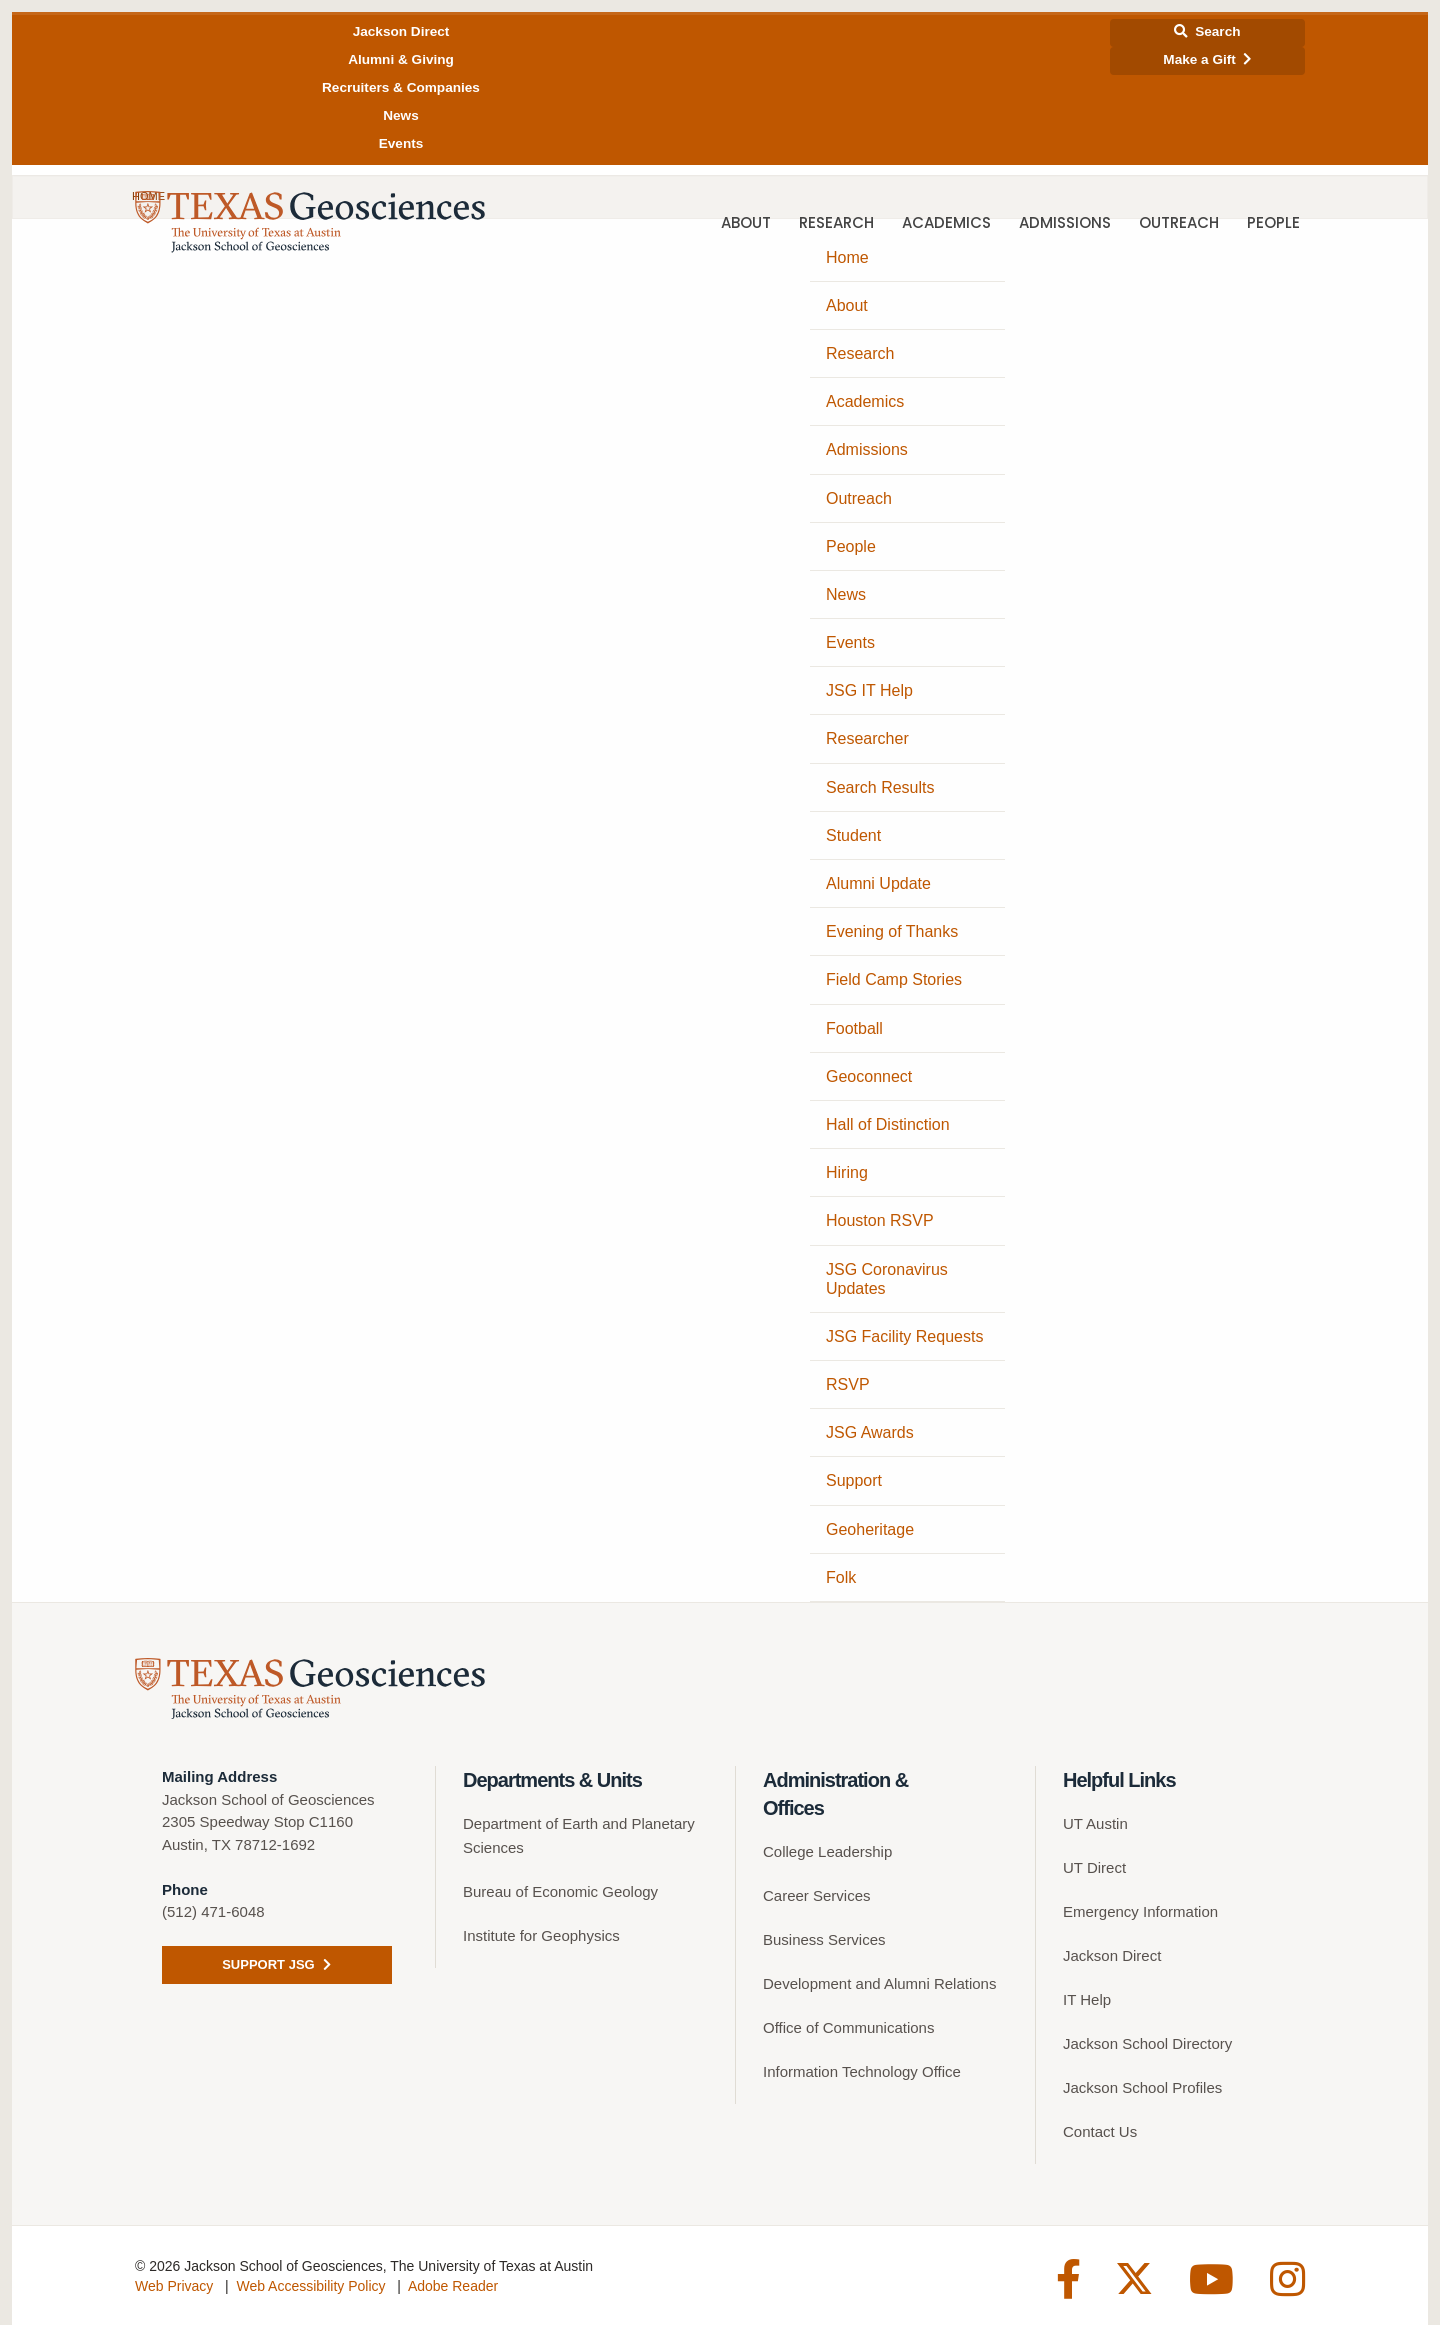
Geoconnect (869, 1076)
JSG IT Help (869, 690)
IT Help (1087, 1999)
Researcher (867, 738)
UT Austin (1095, 1823)
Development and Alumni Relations (879, 1983)
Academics (946, 224)
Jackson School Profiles (1142, 2087)
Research (836, 224)
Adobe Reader (453, 2286)
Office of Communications (848, 2027)
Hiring (847, 1172)
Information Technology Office (862, 2071)
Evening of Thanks (892, 931)
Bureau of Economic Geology (560, 1891)
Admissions (1065, 224)
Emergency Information (1140, 1911)
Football (854, 1028)
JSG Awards (870, 1432)
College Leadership (827, 1851)
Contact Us (1100, 2131)
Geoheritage (870, 1529)
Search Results (880, 787)
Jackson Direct (401, 31)
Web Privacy (174, 2286)
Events (401, 143)
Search (1207, 31)
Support (854, 1480)
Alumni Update (878, 883)
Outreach (1179, 224)
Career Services (817, 1895)
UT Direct (1094, 1867)
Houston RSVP (880, 1220)
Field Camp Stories (894, 979)
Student (853, 835)
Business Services (824, 1939)
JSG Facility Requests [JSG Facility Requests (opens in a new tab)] (904, 1336)
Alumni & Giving (401, 59)
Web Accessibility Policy (310, 2286)
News (401, 115)
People (1273, 224)
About (746, 224)
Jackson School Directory (1147, 2043)
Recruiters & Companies (401, 87)
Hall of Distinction (888, 1124)
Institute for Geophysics (541, 1935)
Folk (841, 1577)
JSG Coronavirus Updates (887, 1279)
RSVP (848, 1384)
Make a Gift (1207, 59)
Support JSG (276, 1964)
